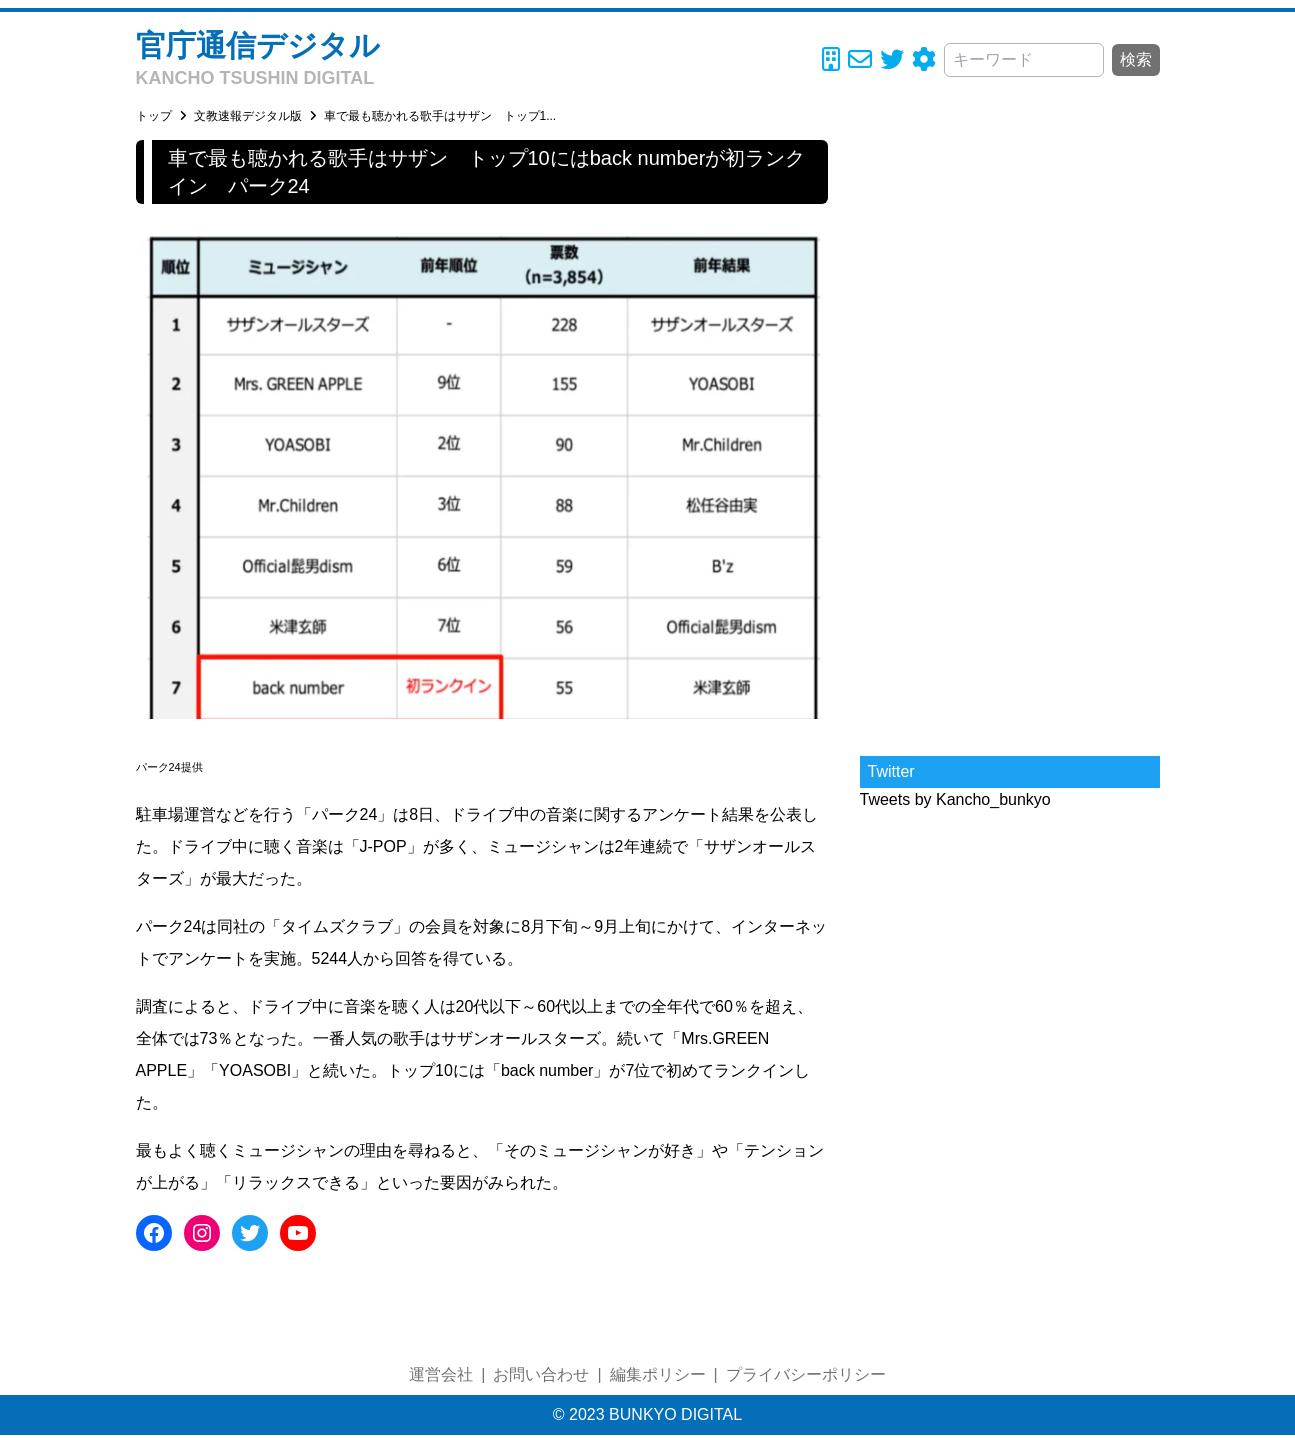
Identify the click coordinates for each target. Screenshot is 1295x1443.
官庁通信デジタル (258, 45)
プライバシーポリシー (806, 1374)
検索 (1136, 59)
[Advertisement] (1010, 440)
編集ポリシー (658, 1374)
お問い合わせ (541, 1374)
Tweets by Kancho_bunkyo (955, 799)
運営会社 (441, 1374)
